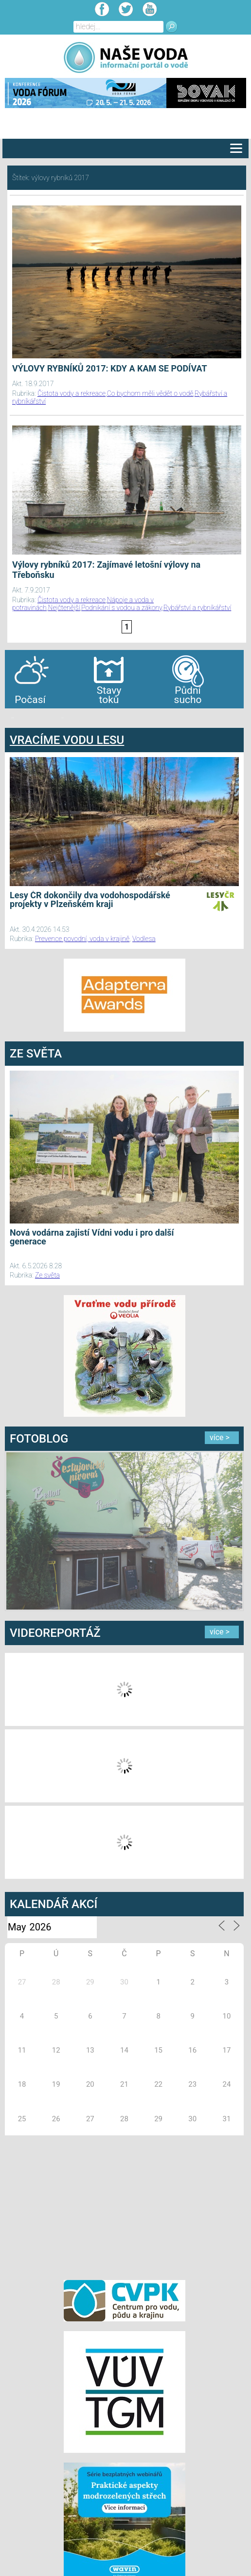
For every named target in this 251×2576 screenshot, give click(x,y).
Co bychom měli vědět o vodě (150, 393)
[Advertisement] (124, 2206)
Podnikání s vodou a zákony (121, 608)
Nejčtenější (64, 608)
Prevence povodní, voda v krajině (82, 939)
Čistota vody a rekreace (71, 393)
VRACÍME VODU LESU (67, 740)
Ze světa (47, 1275)
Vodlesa (144, 939)
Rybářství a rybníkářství (197, 608)
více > (220, 1437)
